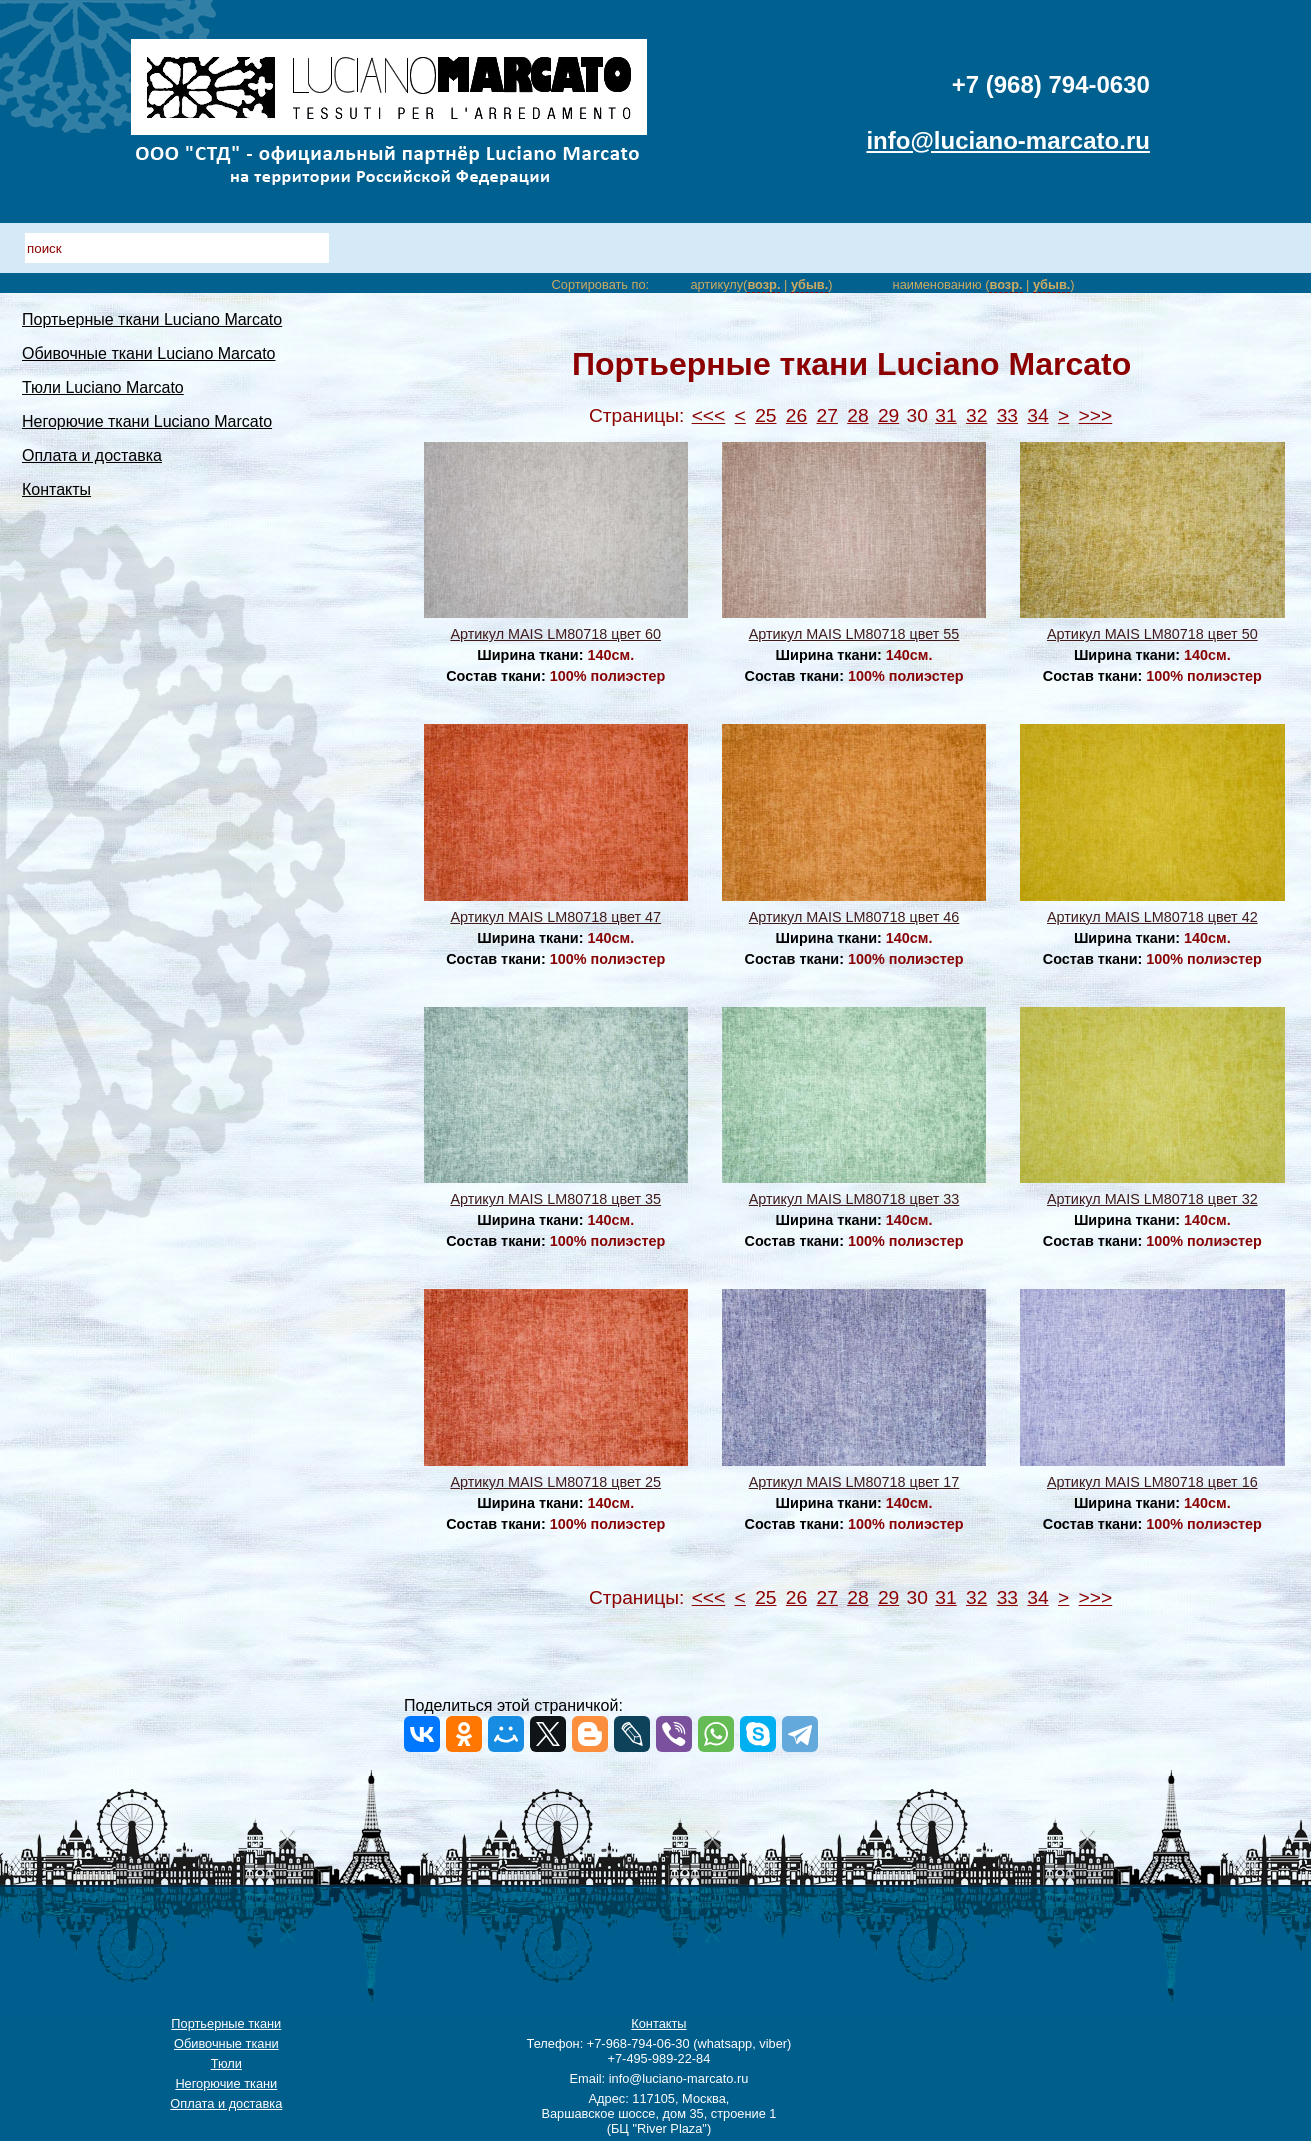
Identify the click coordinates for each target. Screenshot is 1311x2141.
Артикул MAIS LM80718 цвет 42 (1152, 917)
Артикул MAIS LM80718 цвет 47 (555, 917)
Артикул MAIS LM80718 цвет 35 (555, 1199)
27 (827, 415)
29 (888, 415)
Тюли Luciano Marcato (103, 387)
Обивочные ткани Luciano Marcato (149, 353)
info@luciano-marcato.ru (1007, 140)
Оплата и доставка (92, 455)
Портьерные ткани (226, 2023)
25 (765, 415)
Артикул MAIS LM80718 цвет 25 (555, 1482)
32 (976, 415)
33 (1007, 415)
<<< (709, 415)
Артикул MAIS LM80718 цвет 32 (1152, 1199)
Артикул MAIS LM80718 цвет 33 (854, 1199)
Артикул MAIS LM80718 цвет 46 (854, 917)
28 (857, 415)
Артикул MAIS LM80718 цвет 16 (1152, 1482)
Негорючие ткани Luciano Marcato (147, 421)
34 (1037, 415)
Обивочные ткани (226, 2043)
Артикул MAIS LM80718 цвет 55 (854, 634)
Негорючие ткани (226, 2083)
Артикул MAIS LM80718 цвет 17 (854, 1482)
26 (796, 415)
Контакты (56, 489)
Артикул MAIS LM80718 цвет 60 (555, 634)
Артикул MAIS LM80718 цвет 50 (1152, 634)
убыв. (809, 284)
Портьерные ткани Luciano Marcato (152, 319)
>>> (1096, 415)
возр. (763, 284)
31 (945, 415)
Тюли (226, 2063)
